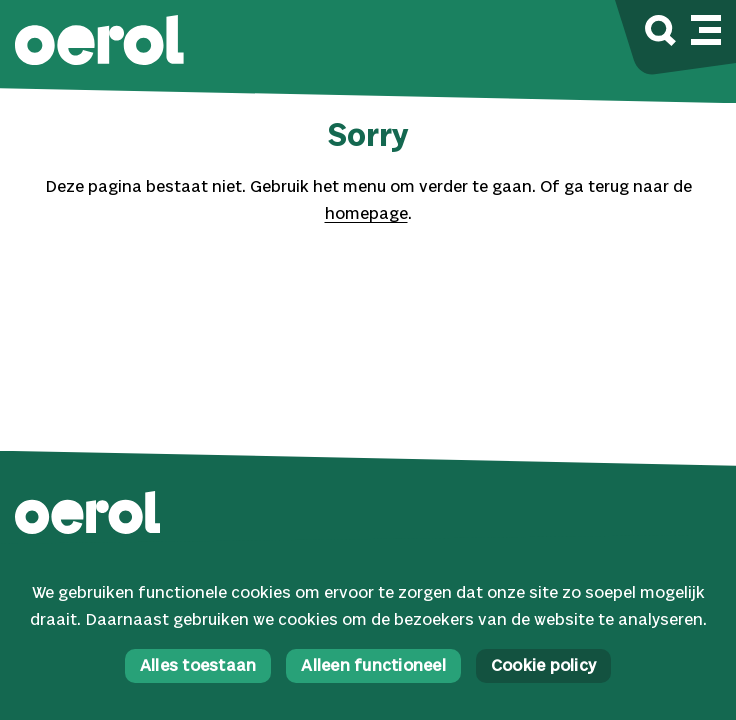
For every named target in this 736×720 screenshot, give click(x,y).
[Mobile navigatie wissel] (706, 27)
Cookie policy (543, 666)
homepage (366, 214)
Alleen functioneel (373, 666)
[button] (99, 42)
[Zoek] (660, 33)
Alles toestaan (198, 666)
